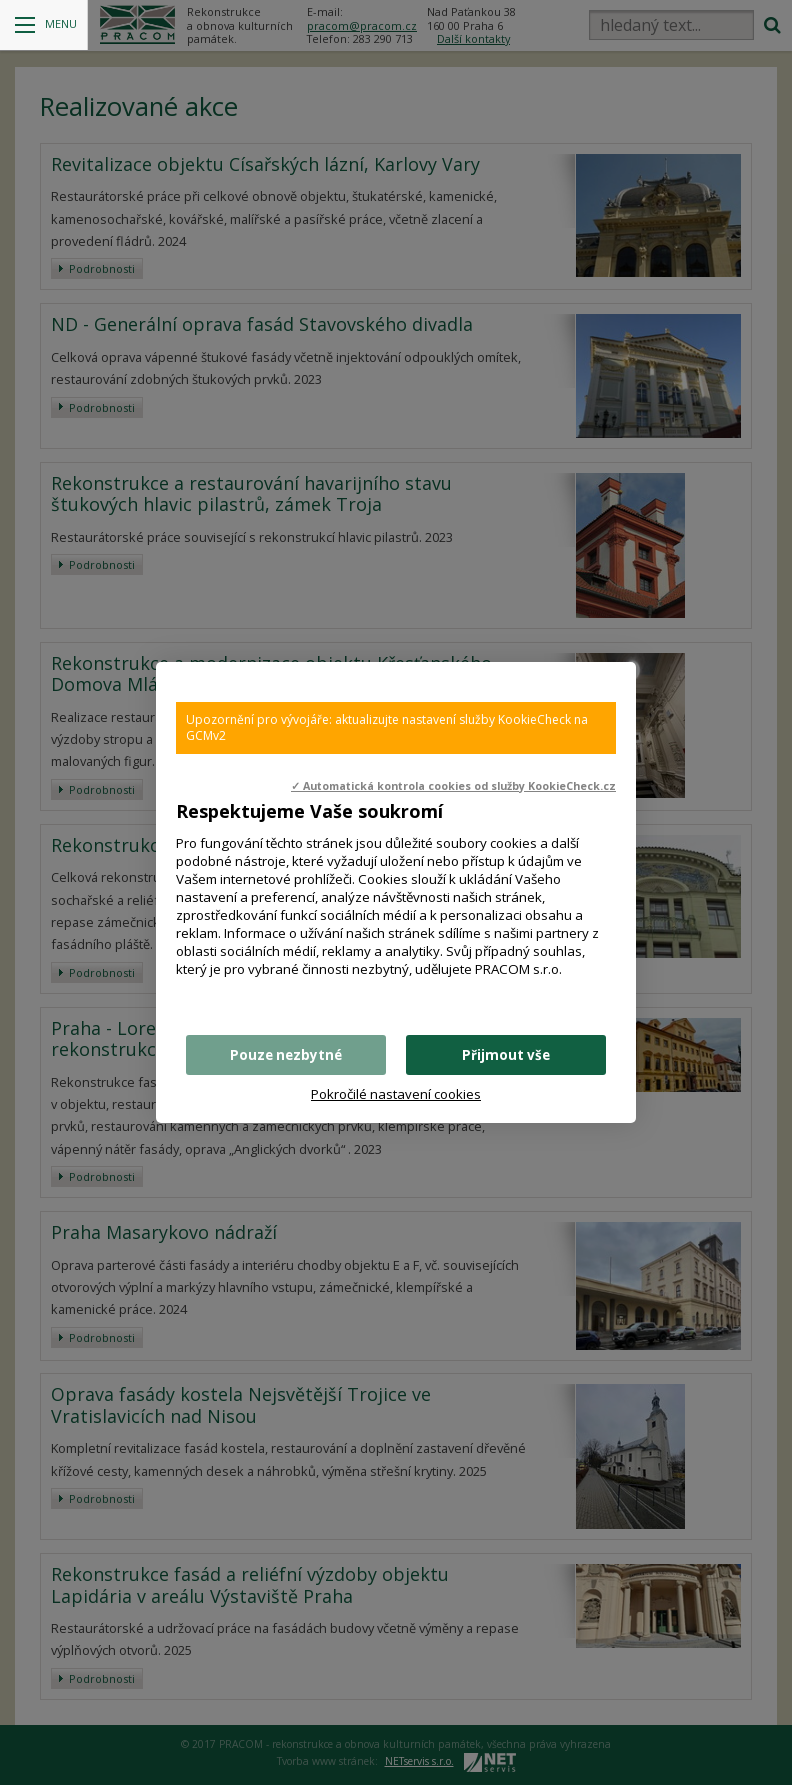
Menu (46, 24)
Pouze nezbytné (286, 1055)
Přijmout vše (506, 1055)
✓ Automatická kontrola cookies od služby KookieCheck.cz (453, 786)
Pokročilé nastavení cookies (396, 1094)
